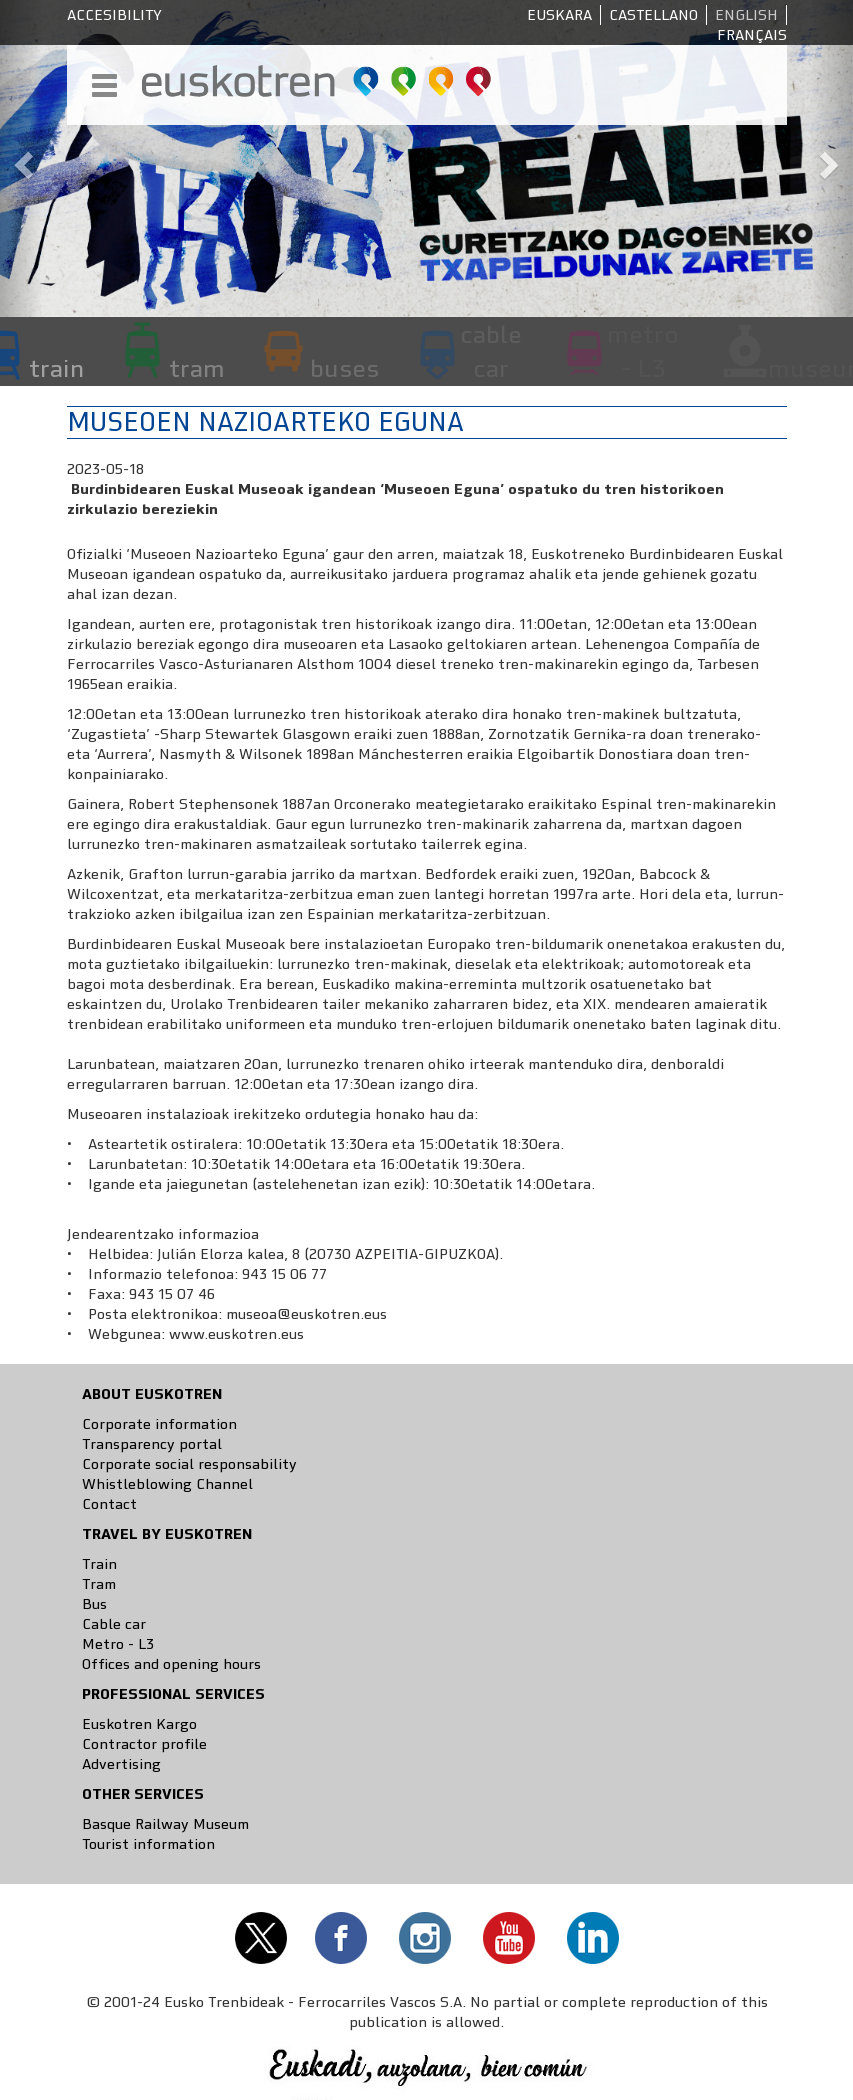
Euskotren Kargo (139, 1724)
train (56, 368)
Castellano (653, 15)
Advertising (121, 1764)
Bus (94, 1604)
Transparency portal (152, 1444)
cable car (491, 351)
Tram (99, 1584)
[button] (21, 158)
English (746, 15)
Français (752, 35)
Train (99, 1564)
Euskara (559, 15)
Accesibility (114, 15)
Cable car (114, 1624)
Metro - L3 (118, 1644)
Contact (109, 1504)
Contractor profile (144, 1744)
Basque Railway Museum (165, 1824)
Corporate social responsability (189, 1464)
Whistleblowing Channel (167, 1484)
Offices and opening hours (171, 1664)
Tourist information (148, 1844)
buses (344, 368)
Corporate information (159, 1424)
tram (197, 368)
